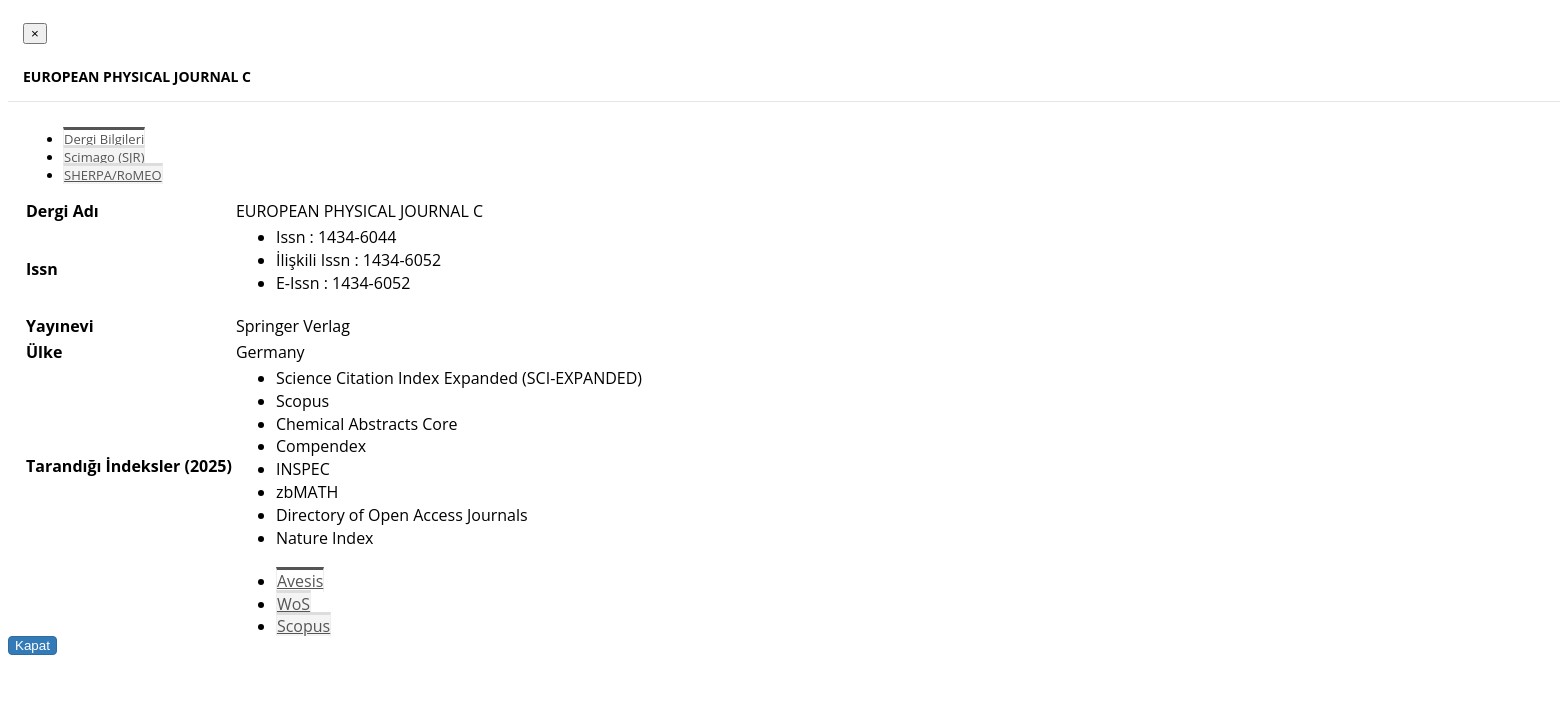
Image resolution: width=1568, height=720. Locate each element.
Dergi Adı (62, 211)
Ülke (44, 352)
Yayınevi (60, 326)
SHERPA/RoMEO (113, 175)
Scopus (303, 626)
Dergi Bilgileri (104, 139)
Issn (42, 269)
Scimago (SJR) (104, 157)
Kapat (32, 645)
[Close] (35, 33)
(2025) (207, 466)
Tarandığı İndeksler (103, 466)
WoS (293, 604)
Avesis (300, 581)
